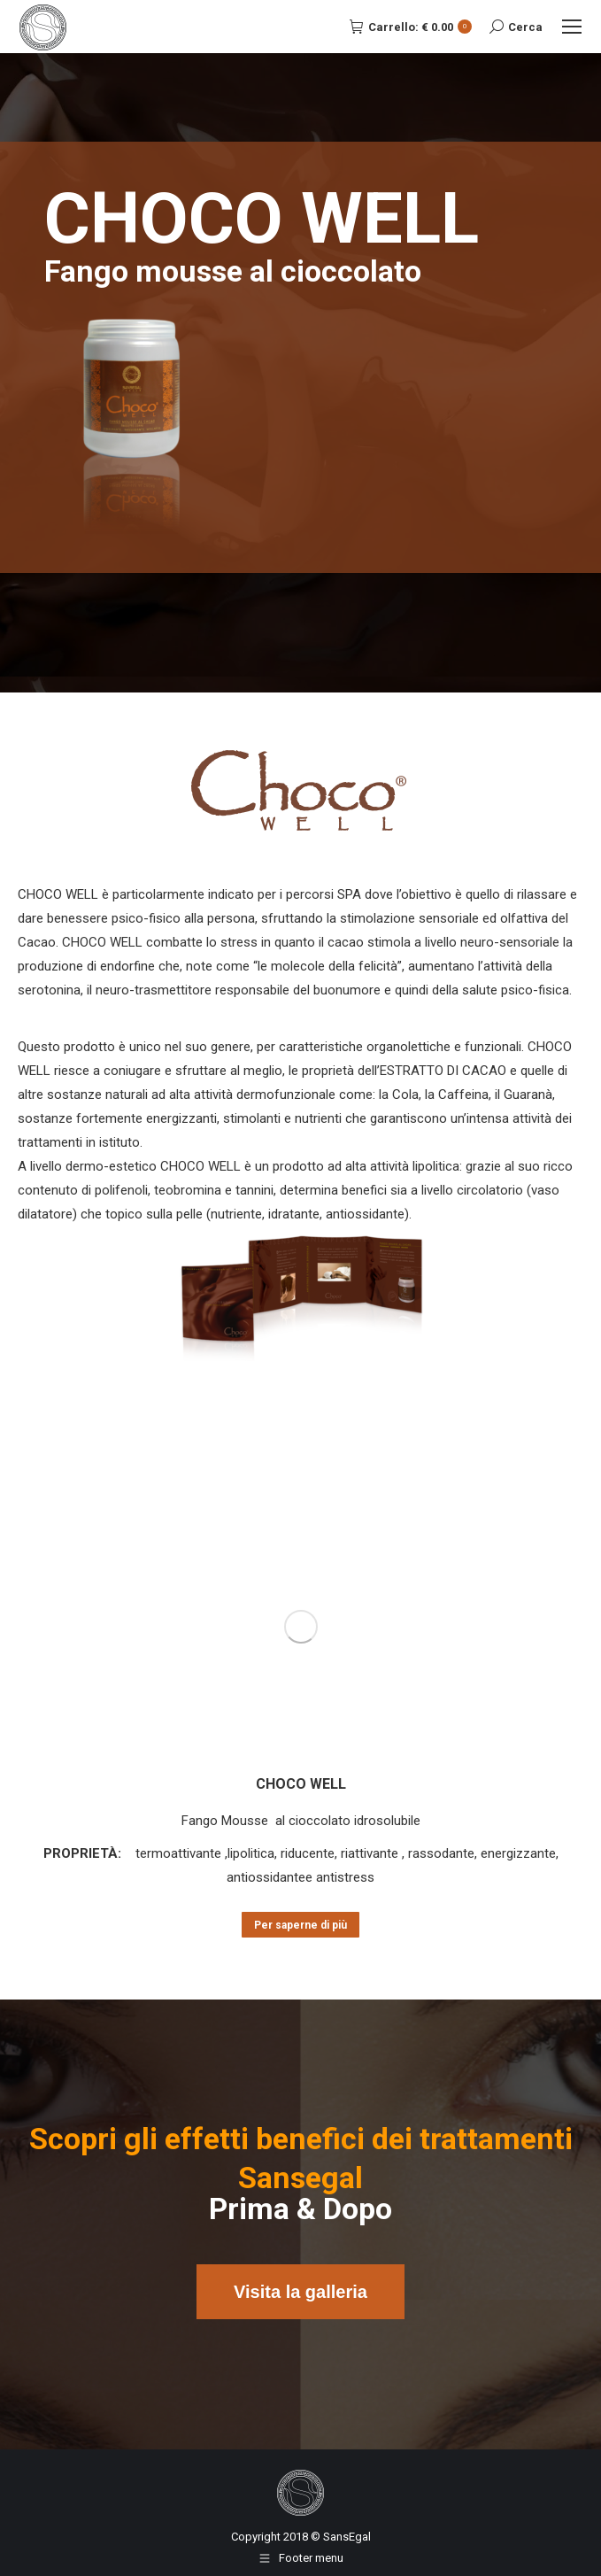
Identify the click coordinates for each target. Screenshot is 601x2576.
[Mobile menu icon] (571, 26)
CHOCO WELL (301, 1783)
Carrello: (411, 27)
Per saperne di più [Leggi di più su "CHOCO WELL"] (300, 1925)
